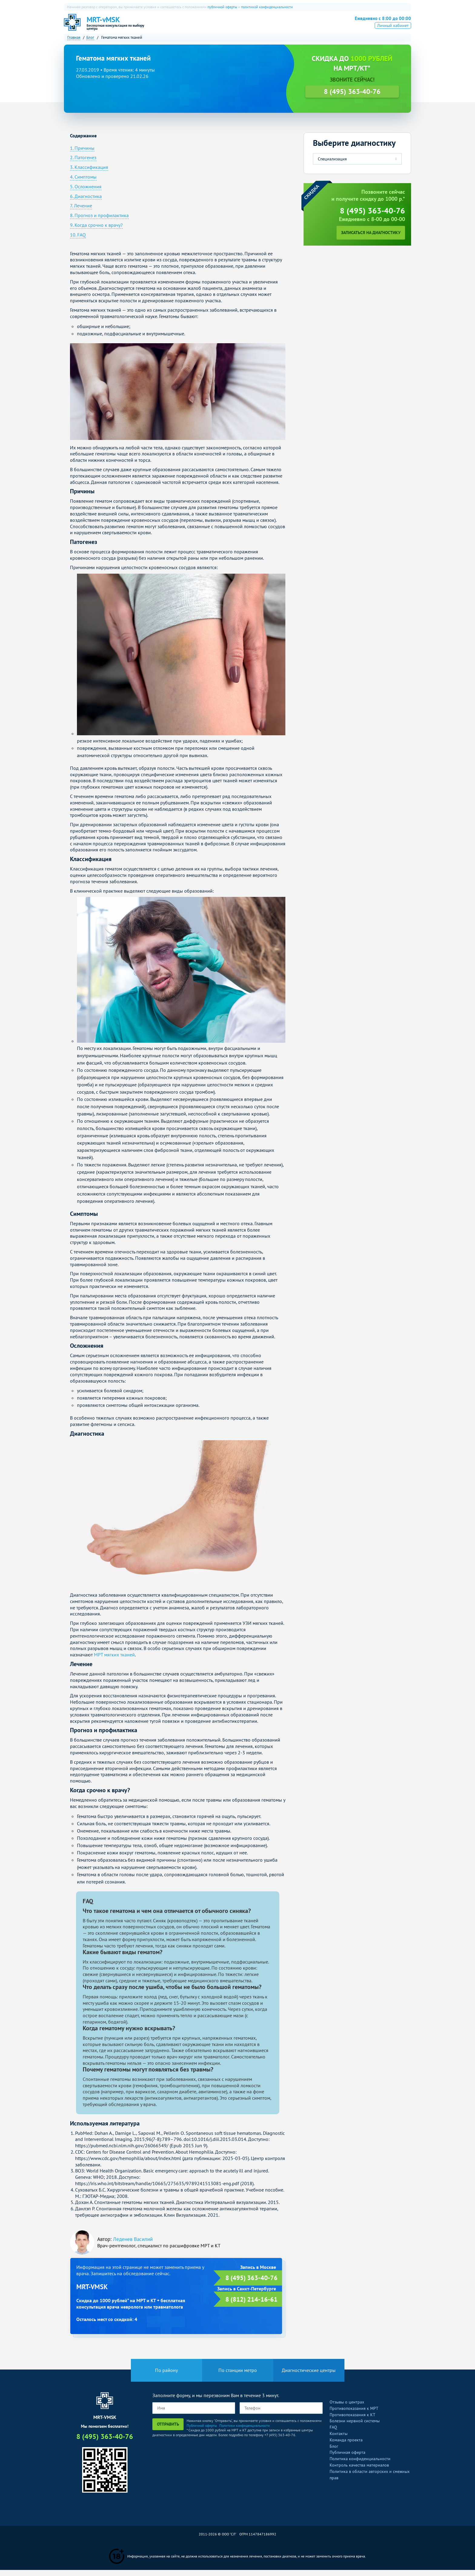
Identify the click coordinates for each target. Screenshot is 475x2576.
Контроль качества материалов (359, 2471)
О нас (180, 26)
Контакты (338, 2439)
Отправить (168, 2430)
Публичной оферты (202, 2431)
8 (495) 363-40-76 (378, 25)
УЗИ (256, 26)
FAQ (333, 2433)
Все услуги (306, 26)
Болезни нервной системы (355, 2427)
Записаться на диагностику (370, 238)
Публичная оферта (347, 2458)
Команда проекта (346, 2446)
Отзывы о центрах (347, 2408)
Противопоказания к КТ (352, 2420)
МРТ (199, 26)
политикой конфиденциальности (267, 7)
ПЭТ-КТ (235, 26)
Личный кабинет (393, 34)
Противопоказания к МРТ (354, 2414)
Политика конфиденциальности (360, 2464)
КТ (216, 26)
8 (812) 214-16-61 (251, 2305)
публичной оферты (222, 7)
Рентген (278, 26)
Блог (334, 2452)
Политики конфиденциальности (244, 2431)
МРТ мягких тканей (114, 1661)
